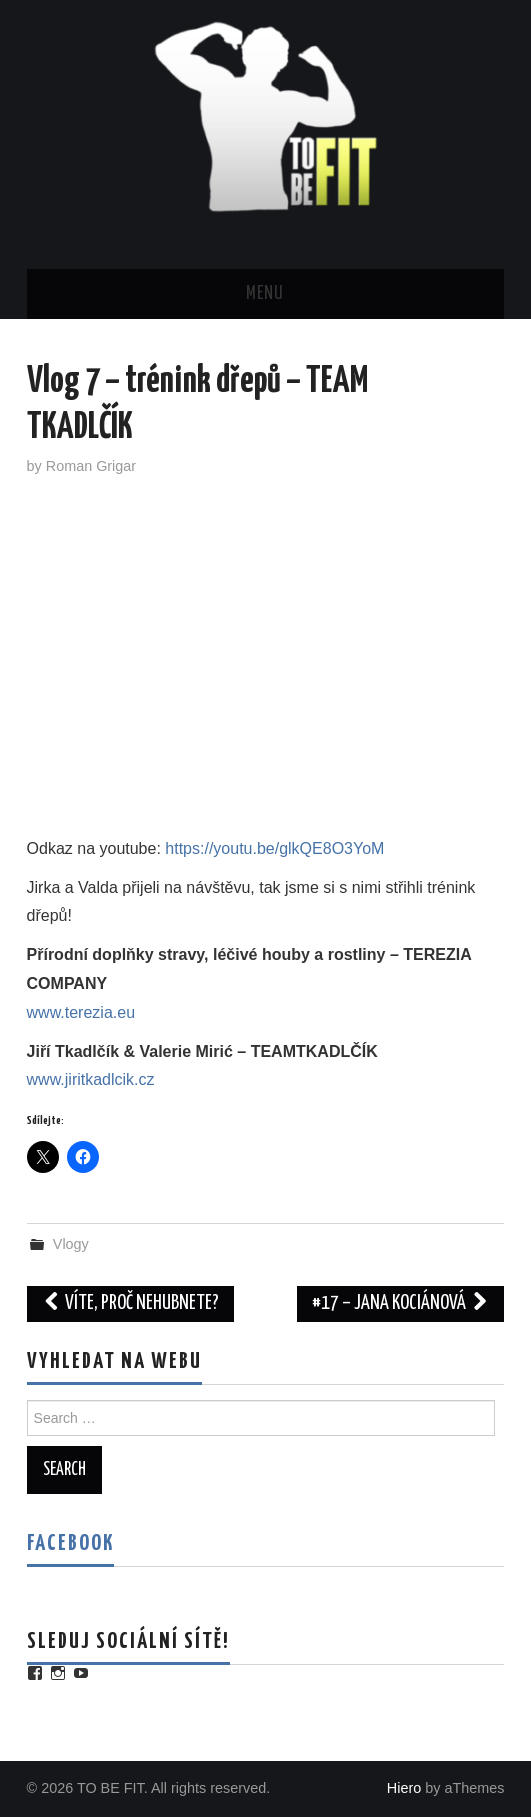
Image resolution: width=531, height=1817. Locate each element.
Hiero (404, 1788)
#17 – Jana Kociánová (401, 1303)
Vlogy (71, 1244)
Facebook (70, 1544)
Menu (265, 294)
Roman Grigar (91, 466)
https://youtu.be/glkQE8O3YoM (274, 848)
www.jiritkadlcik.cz (91, 1079)
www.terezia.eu (81, 1012)
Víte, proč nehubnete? (131, 1303)
